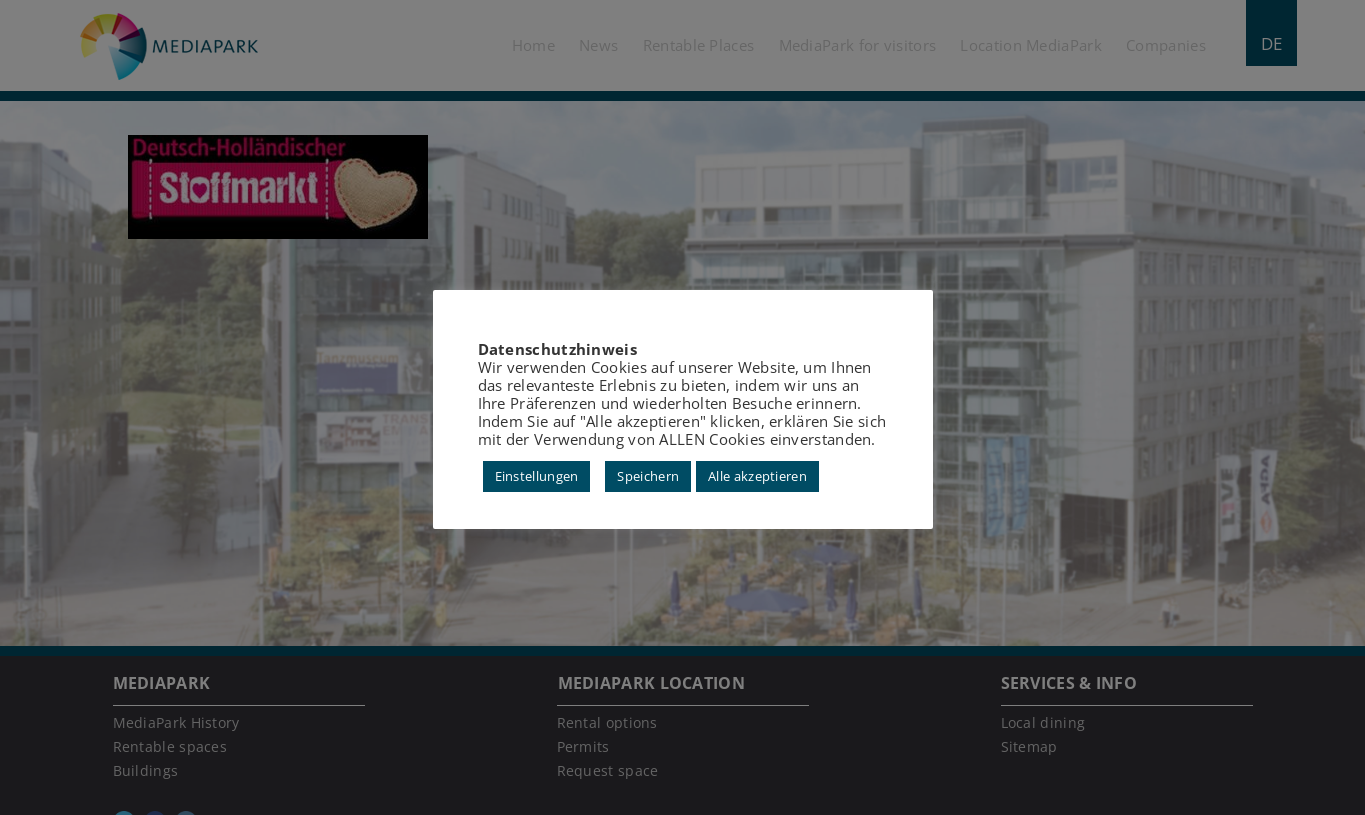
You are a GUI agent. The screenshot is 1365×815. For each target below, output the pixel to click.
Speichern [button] (648, 476)
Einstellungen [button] (537, 476)
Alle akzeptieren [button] (757, 476)
